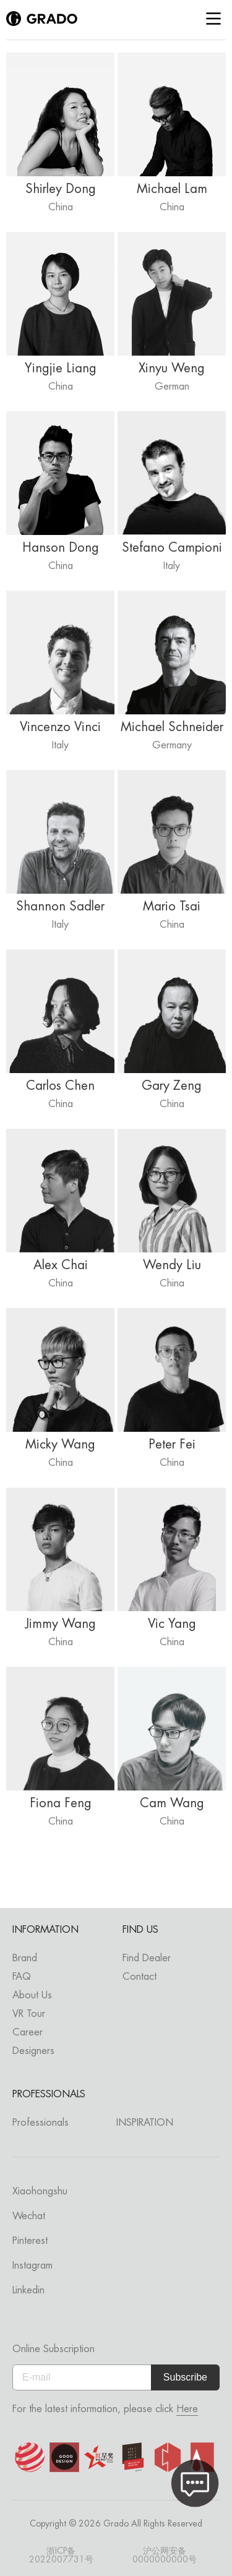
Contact (139, 1976)
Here (187, 2408)
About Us (32, 1994)
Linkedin (28, 2289)
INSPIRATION (144, 2122)
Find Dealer (146, 1957)
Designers (33, 2050)
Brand (24, 1957)
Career (27, 2032)
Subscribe (185, 2377)
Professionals (40, 2122)
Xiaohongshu (39, 2190)
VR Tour (28, 2013)
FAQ (21, 1976)
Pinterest (30, 2240)
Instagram (32, 2265)
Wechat (28, 2215)
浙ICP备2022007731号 (61, 2555)
